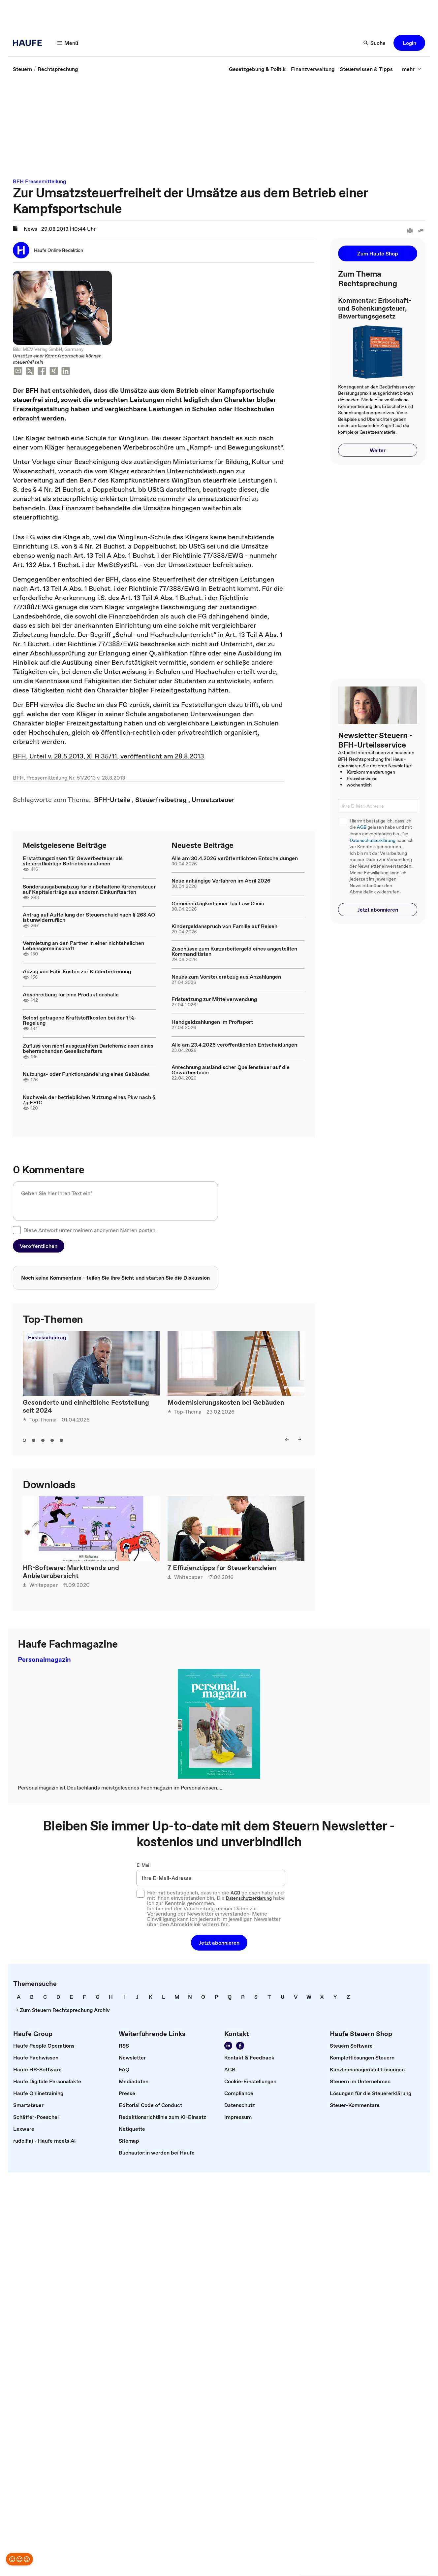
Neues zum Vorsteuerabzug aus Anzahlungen (226, 976)
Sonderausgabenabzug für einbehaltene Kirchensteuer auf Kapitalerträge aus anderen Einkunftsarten (89, 889)
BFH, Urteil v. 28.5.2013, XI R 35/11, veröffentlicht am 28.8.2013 (108, 756)
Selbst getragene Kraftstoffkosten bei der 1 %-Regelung (80, 1020)
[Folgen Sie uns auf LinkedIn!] (228, 2046)
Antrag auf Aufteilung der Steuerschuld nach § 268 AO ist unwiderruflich (89, 917)
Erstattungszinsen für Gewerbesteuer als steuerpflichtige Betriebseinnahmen (73, 860)
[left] (287, 1439)
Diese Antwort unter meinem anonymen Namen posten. (90, 1230)
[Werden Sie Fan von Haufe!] (240, 2046)
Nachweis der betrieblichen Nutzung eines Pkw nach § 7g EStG (89, 1099)
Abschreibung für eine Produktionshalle (71, 994)
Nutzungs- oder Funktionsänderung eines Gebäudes (86, 1074)
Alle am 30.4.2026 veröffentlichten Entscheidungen (235, 858)
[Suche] (375, 43)
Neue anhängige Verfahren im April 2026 (221, 880)
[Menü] (68, 43)
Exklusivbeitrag (47, 1337)
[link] (22, 69)
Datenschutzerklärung (372, 840)
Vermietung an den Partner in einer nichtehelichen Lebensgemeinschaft (83, 945)
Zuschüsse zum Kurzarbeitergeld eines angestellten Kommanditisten (234, 951)
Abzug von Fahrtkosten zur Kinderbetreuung (77, 971)
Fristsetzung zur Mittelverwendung (214, 999)
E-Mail (144, 1865)
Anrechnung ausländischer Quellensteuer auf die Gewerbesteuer (231, 1069)
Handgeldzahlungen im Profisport (212, 1021)
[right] (299, 1439)
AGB (361, 827)
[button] (409, 43)
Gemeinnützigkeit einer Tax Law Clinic (218, 903)
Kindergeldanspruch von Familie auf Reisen (224, 926)
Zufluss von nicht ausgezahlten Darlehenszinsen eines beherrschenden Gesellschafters (88, 1048)
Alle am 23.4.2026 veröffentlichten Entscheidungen (234, 1044)
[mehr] (411, 69)
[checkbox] (17, 1230)
